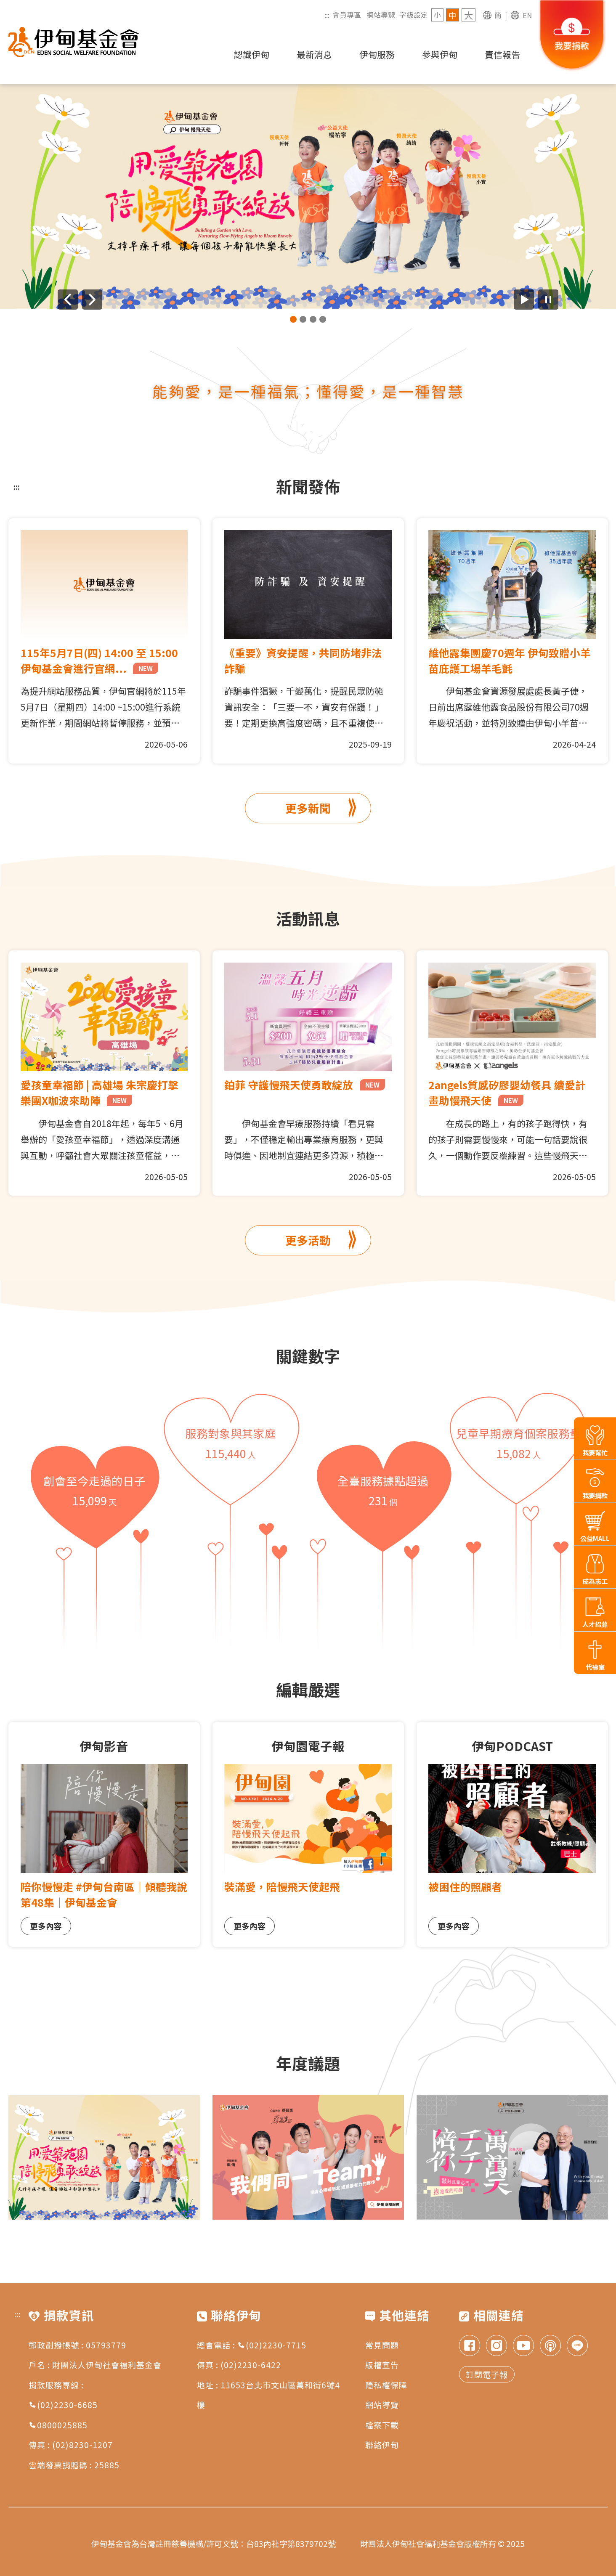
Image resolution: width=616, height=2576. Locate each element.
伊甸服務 (377, 54)
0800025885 (58, 2424)
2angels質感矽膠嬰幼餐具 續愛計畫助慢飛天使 (507, 1092)
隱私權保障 (386, 2384)
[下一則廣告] (92, 299)
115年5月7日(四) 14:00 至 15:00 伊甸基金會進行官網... (99, 660)
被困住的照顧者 (465, 1886)
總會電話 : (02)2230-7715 (251, 2345)
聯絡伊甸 (382, 2444)
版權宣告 (382, 2364)
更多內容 (46, 1925)
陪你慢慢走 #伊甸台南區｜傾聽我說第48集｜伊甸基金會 (104, 1894)
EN (527, 15)
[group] (308, 196)
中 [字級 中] (453, 15)
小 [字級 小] (437, 15)
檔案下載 (382, 2424)
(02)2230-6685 (63, 2404)
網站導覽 (380, 15)
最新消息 (314, 54)
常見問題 (382, 2345)
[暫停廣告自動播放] (548, 299)
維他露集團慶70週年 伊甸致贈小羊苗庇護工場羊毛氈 (509, 660)
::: (326, 14)
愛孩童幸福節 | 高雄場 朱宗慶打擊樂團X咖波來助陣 (99, 1092)
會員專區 (346, 15)
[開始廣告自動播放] (524, 299)
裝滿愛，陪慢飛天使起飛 (282, 1886)
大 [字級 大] (468, 14)
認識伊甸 (251, 54)
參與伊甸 (439, 54)
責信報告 (502, 54)
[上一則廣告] (68, 299)
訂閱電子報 (487, 2374)
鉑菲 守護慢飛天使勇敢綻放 (304, 1084)
